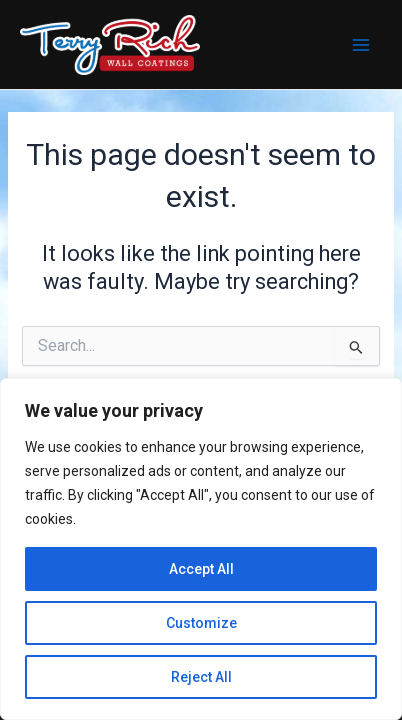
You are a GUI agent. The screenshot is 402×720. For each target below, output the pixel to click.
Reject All (201, 677)
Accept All (201, 569)
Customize (201, 623)
